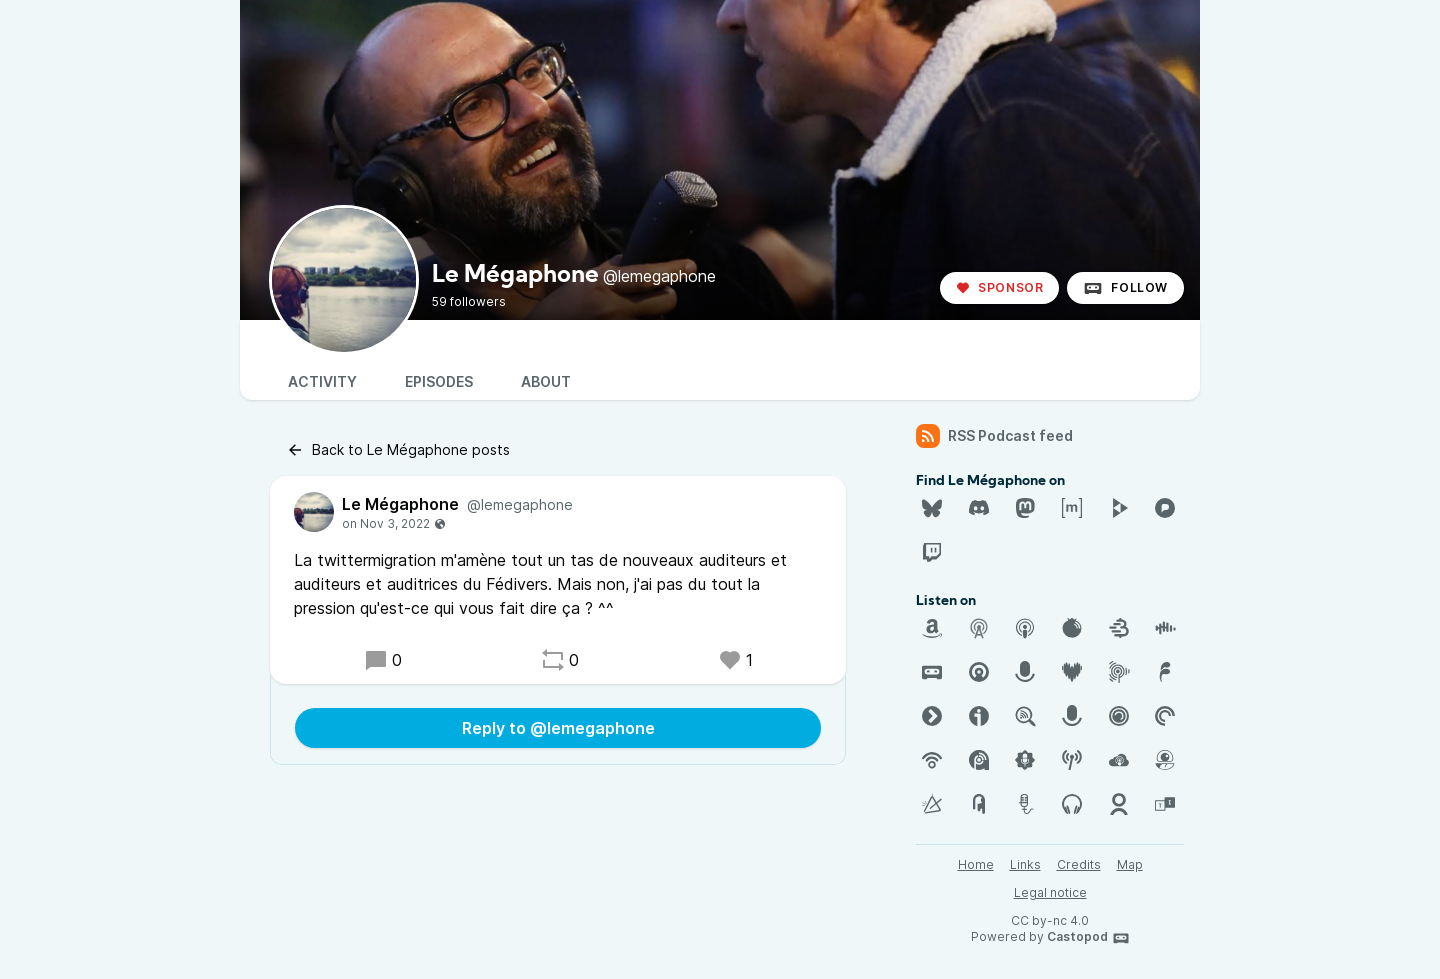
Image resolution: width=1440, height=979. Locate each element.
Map (1130, 864)
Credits (1079, 864)
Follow (1125, 288)
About (546, 381)
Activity (322, 381)
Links (1025, 864)
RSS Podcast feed (994, 436)
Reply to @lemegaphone (558, 728)
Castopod (1088, 938)
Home (976, 864)
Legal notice (1050, 892)
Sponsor (999, 287)
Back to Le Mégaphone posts (398, 450)
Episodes (439, 381)
